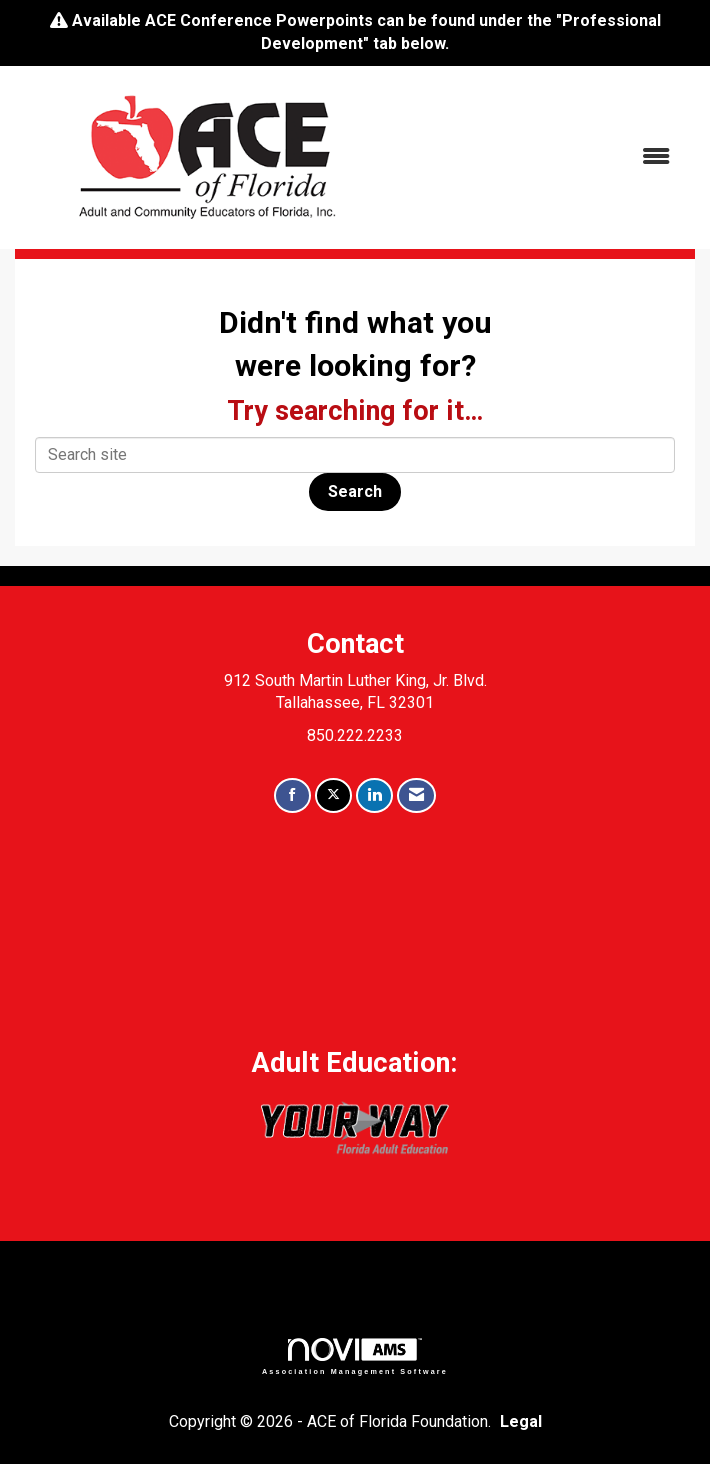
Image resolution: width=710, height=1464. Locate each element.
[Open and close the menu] (544, 157)
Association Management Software (355, 1356)
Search (355, 491)
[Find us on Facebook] (292, 795)
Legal (521, 1421)
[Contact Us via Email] (416, 795)
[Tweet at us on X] (333, 795)
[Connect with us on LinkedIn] (374, 795)
